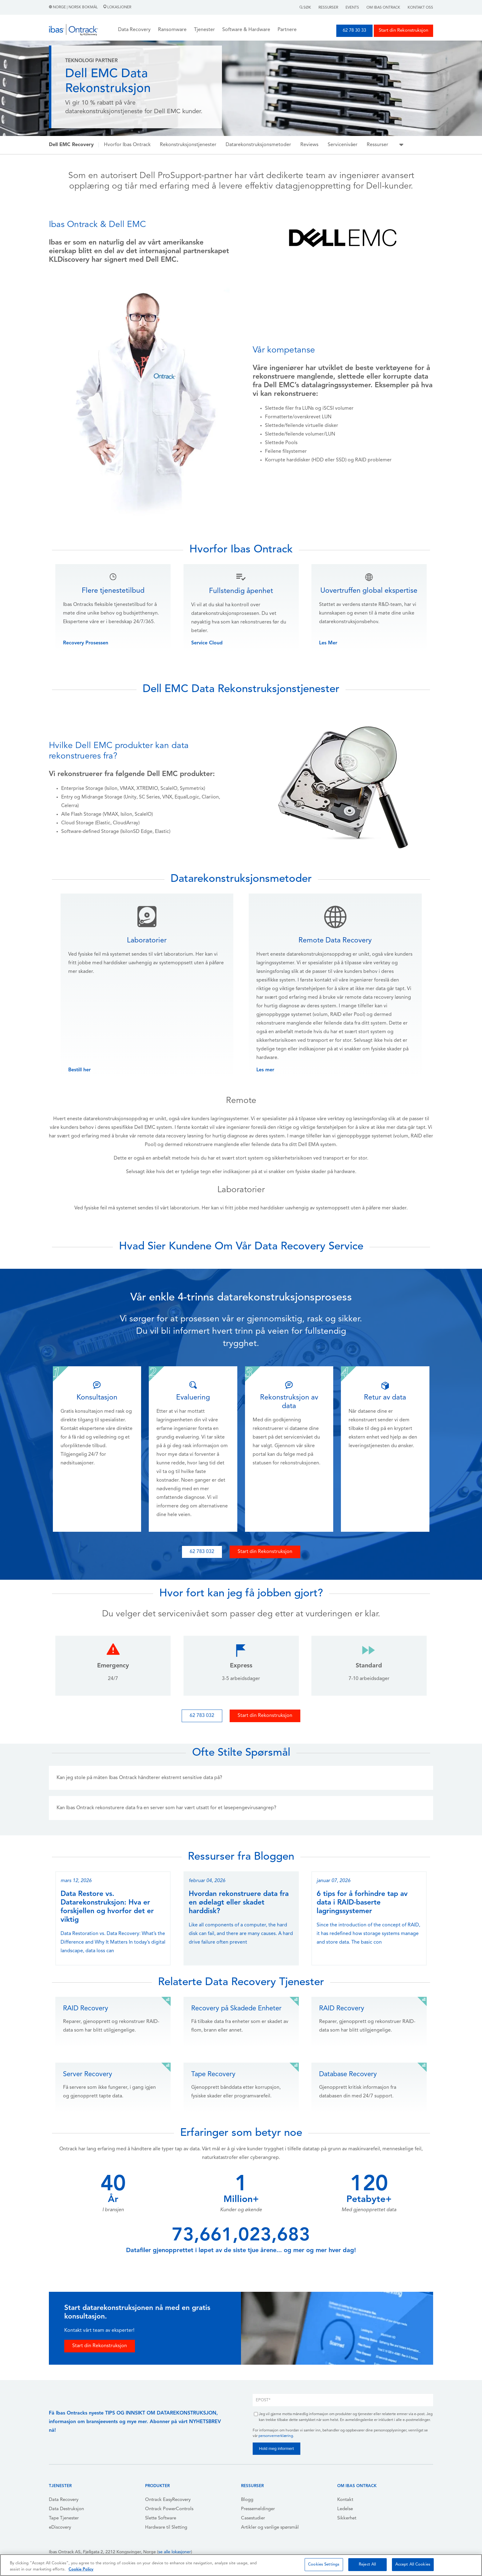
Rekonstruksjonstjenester (188, 144)
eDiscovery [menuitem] (60, 2527)
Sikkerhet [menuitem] (346, 2518)
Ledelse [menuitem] (345, 2509)
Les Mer (328, 643)
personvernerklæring (276, 2436)
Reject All (367, 2564)
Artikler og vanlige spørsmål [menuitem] (270, 2527)
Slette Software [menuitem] (160, 2518)
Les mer (265, 1070)
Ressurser (328, 8)
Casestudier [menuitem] (253, 2518)
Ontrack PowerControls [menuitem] (169, 2509)
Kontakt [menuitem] (345, 2500)
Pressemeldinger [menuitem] (258, 2509)
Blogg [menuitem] (247, 2500)
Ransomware (172, 29)
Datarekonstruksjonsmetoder (258, 144)
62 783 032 (202, 1551)
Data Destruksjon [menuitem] (66, 2509)
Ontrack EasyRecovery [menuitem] (168, 2500)
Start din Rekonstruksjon (403, 30)
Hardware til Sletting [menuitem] (166, 2527)
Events (352, 8)
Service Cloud (207, 643)
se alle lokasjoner (174, 2552)
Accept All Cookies (412, 2564)
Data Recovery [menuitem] (63, 2500)
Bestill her (79, 1070)
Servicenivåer (343, 144)
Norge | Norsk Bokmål (74, 7)
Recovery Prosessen (85, 643)
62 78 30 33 (354, 30)
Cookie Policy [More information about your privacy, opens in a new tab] (81, 2569)
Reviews (309, 144)
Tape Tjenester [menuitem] (64, 2518)
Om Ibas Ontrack (383, 8)
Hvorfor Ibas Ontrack (127, 144)
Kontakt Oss (420, 8)
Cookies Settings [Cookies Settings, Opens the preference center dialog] (323, 2564)
